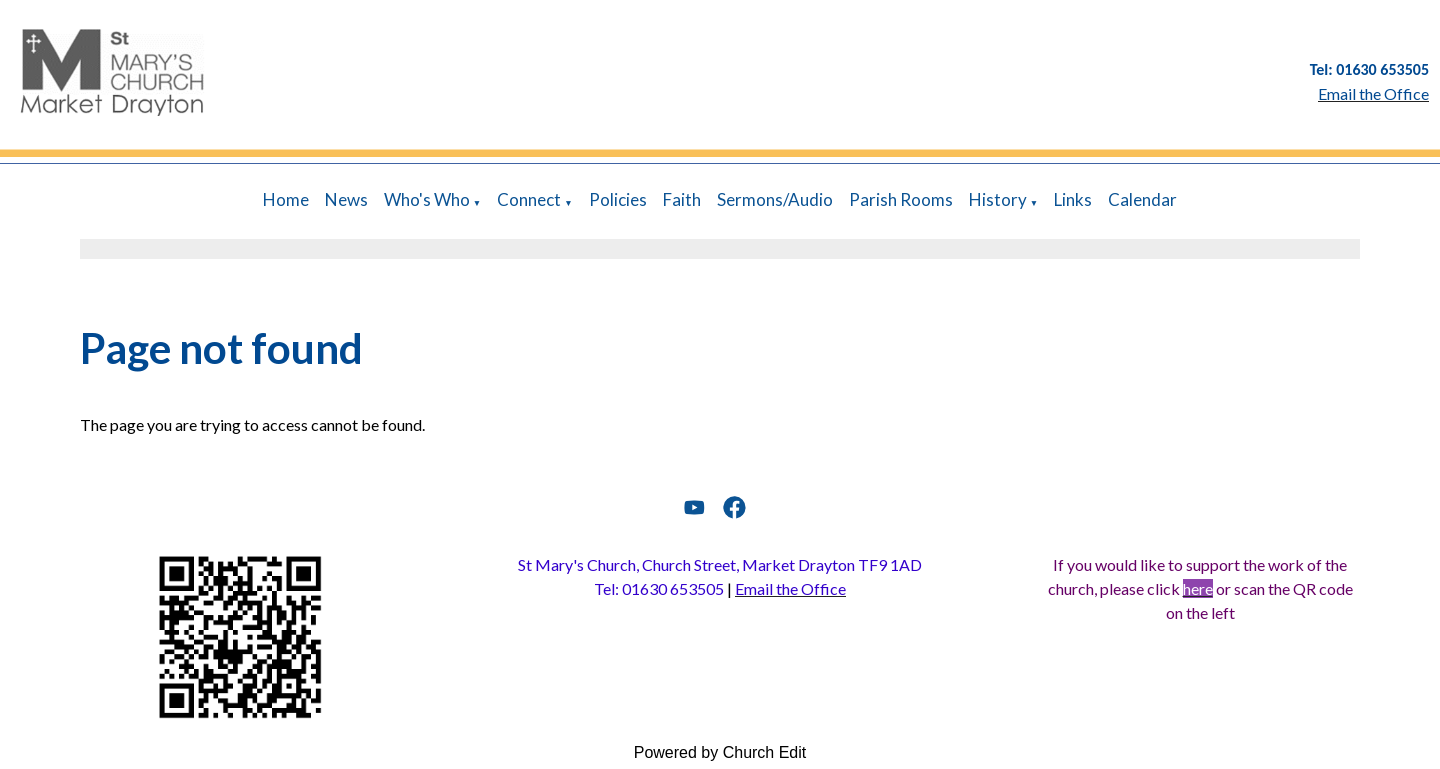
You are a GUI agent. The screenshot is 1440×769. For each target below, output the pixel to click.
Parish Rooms (901, 199)
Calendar (1142, 199)
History (998, 199)
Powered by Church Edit (720, 752)
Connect (529, 199)
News (346, 199)
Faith (682, 199)
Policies (618, 199)
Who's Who (427, 199)
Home (286, 199)
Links (1073, 199)
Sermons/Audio (775, 199)
